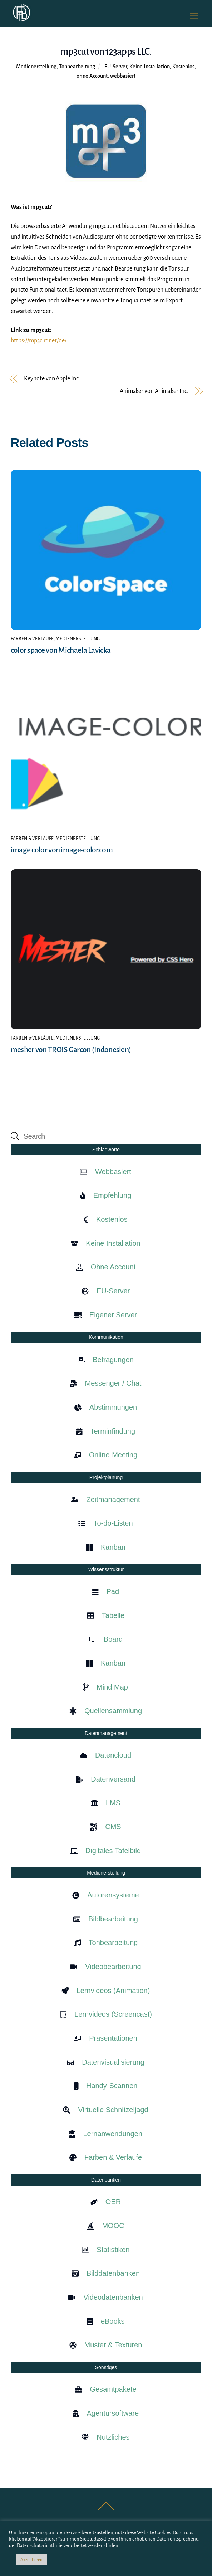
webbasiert (122, 76)
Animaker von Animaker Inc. (154, 391)
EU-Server (115, 66)
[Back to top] (106, 2509)
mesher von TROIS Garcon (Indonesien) (71, 1049)
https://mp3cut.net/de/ (38, 340)
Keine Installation (149, 66)
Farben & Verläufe (32, 638)
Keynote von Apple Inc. (51, 378)
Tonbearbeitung (77, 66)
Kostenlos (183, 66)
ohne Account (92, 76)
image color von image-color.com (62, 850)
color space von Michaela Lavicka (61, 650)
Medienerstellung (36, 66)
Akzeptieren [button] (31, 2559)
